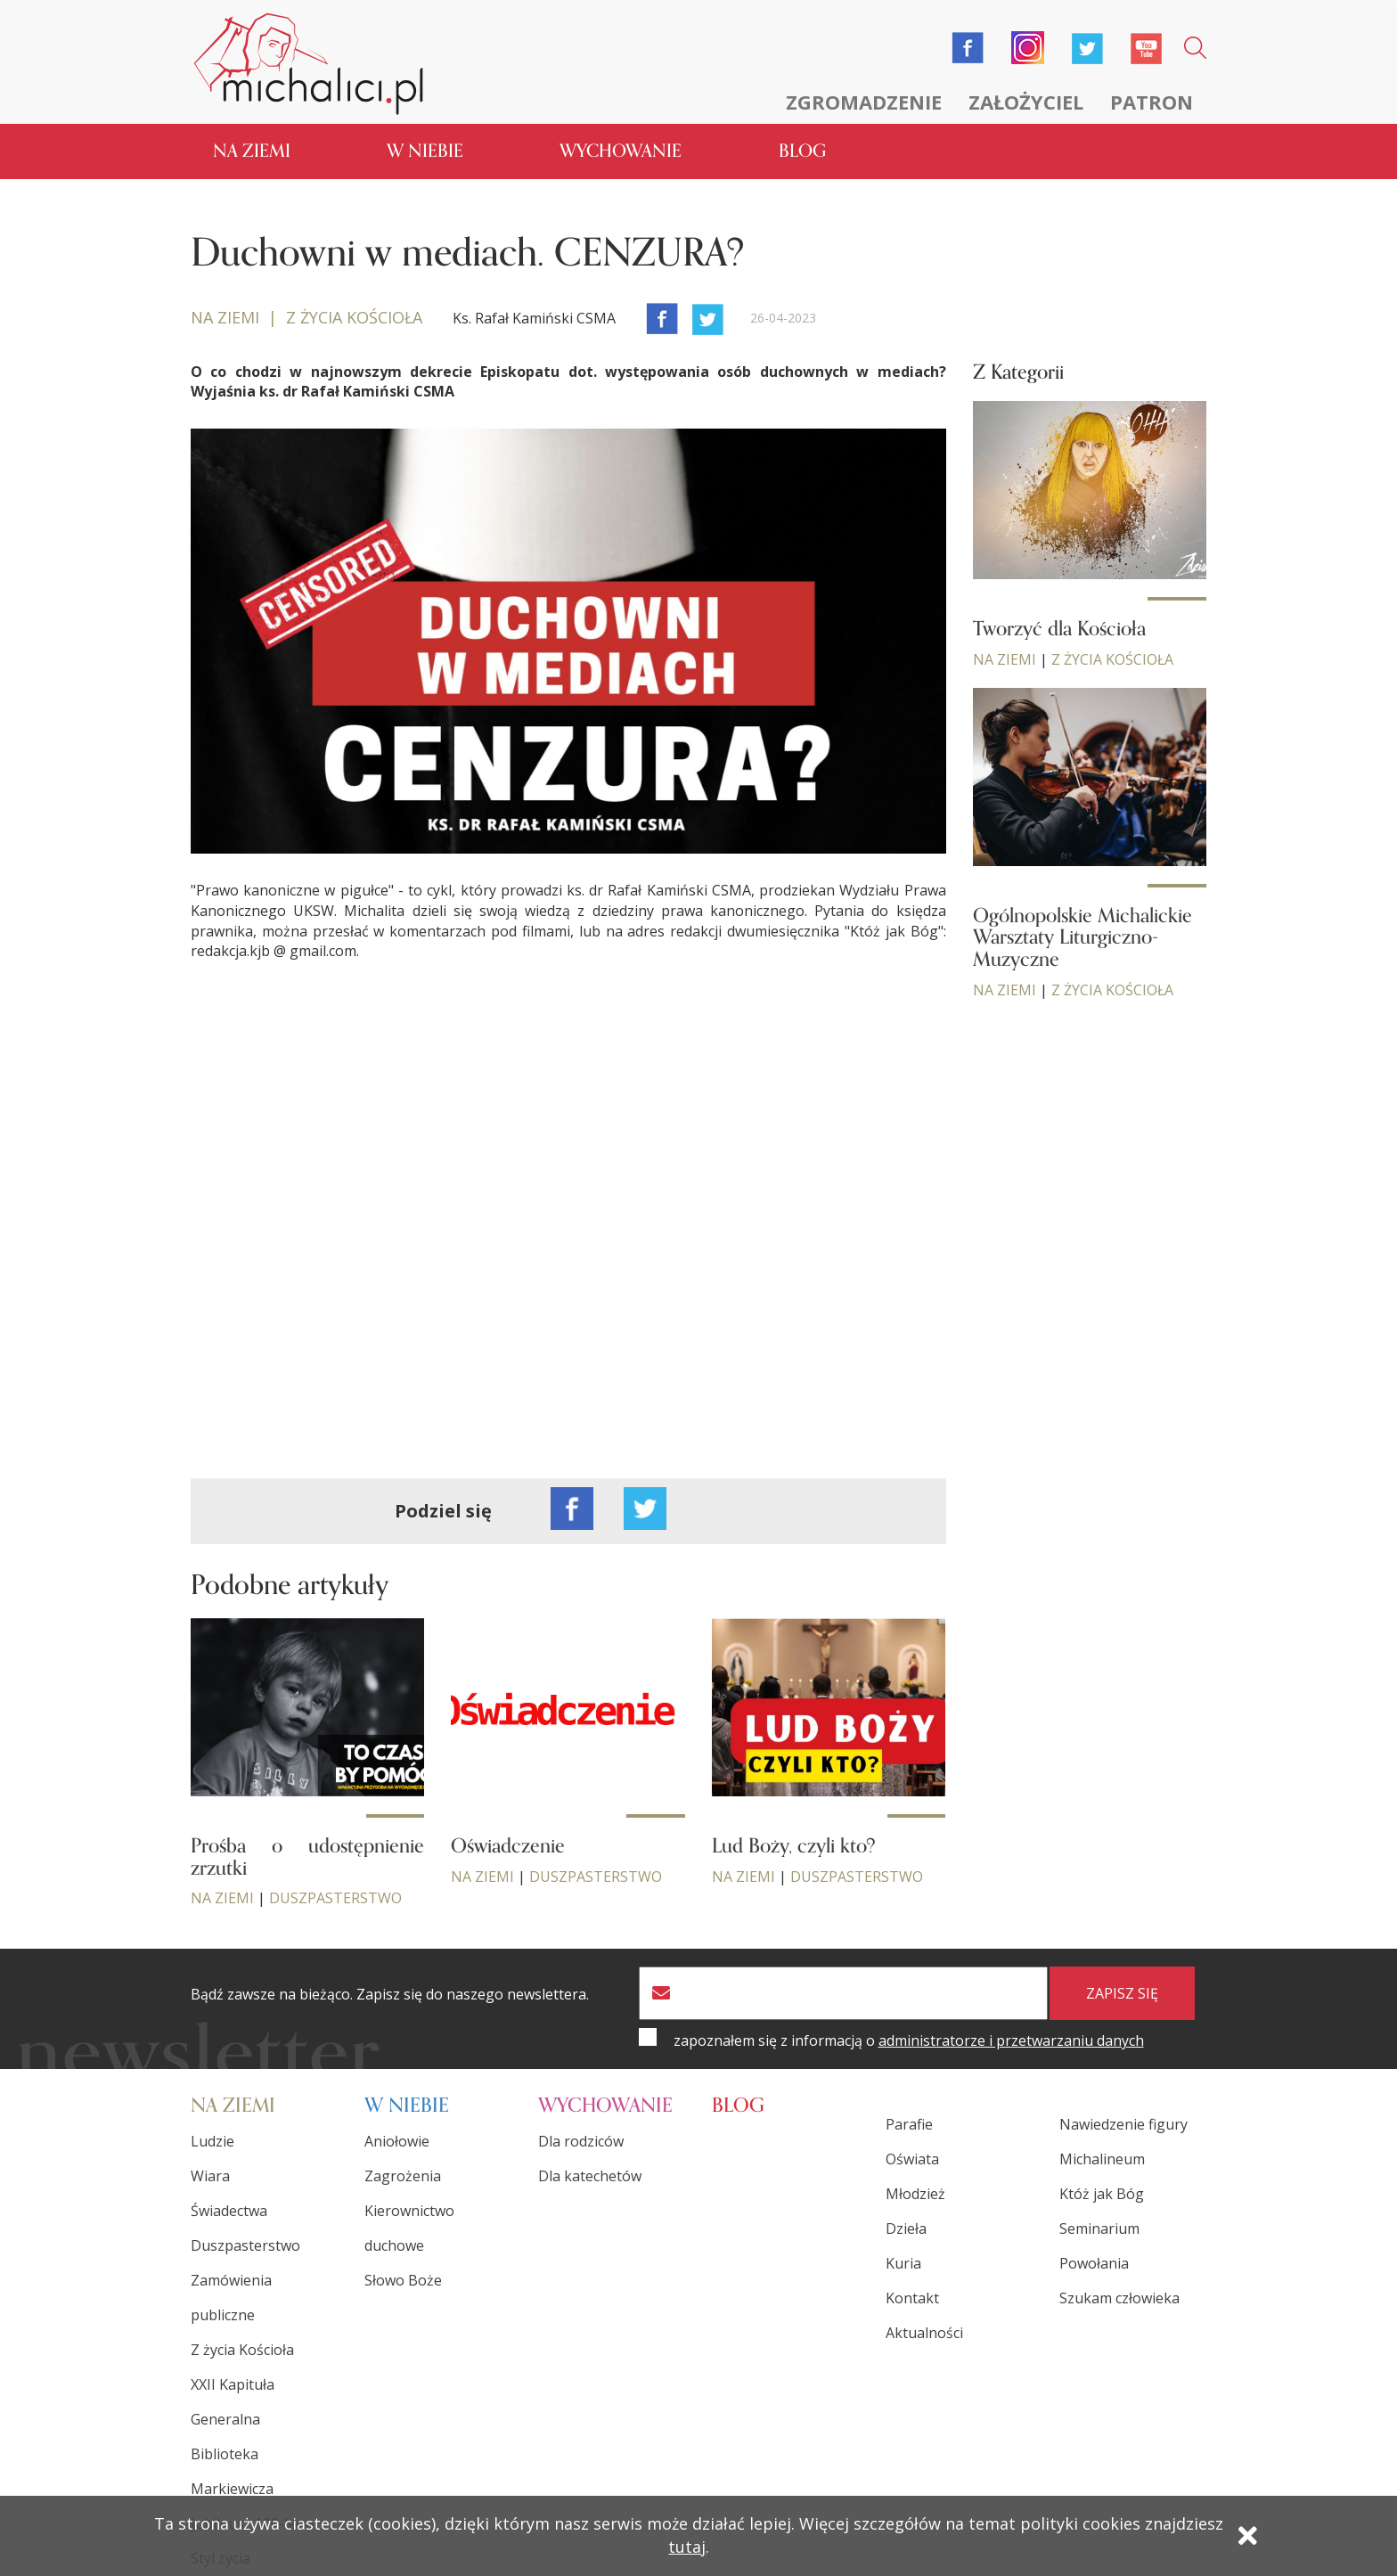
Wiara (210, 2176)
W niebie (425, 151)
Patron (1151, 101)
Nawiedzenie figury (1123, 2124)
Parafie (909, 2124)
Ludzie (212, 2141)
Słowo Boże (403, 2280)
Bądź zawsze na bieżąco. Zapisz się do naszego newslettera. (390, 1994)
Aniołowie (396, 2141)
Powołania (1094, 2263)
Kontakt (912, 2298)
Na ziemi (251, 151)
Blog (802, 151)
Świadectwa (229, 2210)
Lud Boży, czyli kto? (794, 1845)
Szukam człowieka (1119, 2298)
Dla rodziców (581, 2141)
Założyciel (1025, 101)
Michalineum (1102, 2159)
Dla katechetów (589, 2176)
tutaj (687, 2546)
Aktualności (924, 2333)
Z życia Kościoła (1112, 659)
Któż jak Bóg (1101, 2194)
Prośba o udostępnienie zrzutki (307, 1857)
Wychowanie (621, 151)
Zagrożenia (402, 2176)
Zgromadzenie (864, 101)
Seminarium (1099, 2228)
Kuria (903, 2263)
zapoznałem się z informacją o (909, 2040)
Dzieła (906, 2228)
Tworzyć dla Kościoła (1059, 628)
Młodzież (915, 2194)
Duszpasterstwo (335, 1898)
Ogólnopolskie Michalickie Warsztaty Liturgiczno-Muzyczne (1082, 937)
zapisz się (1122, 1993)
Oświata (912, 2159)
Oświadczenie (508, 1845)
